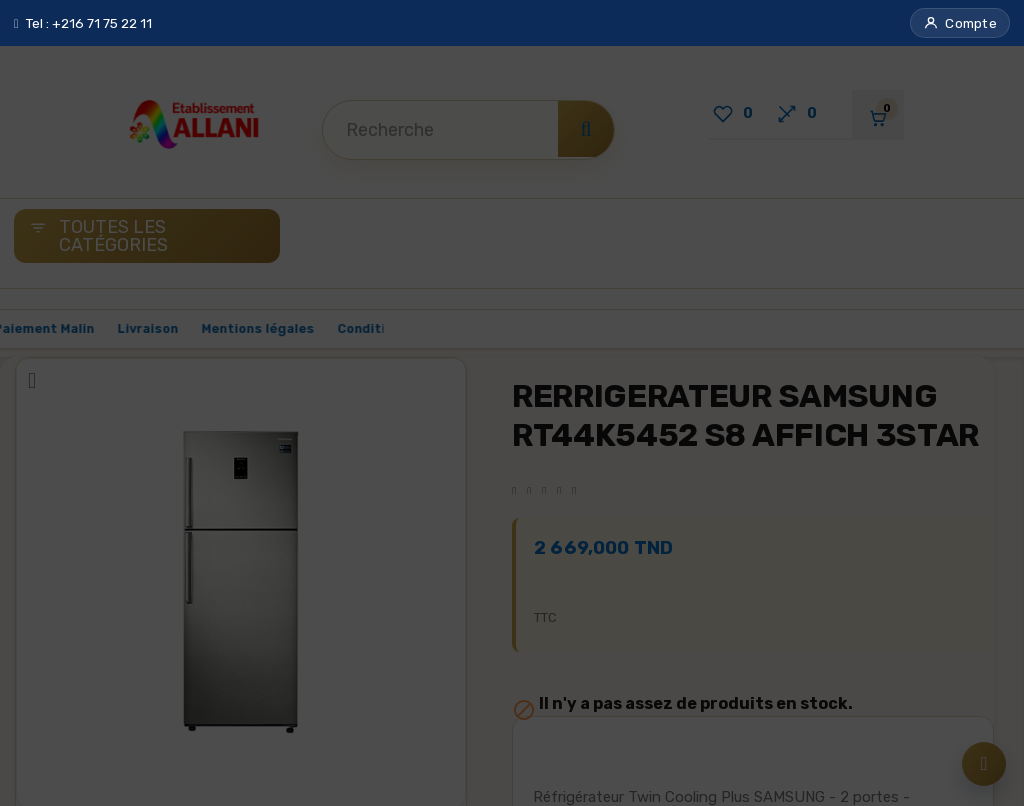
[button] (960, 23)
